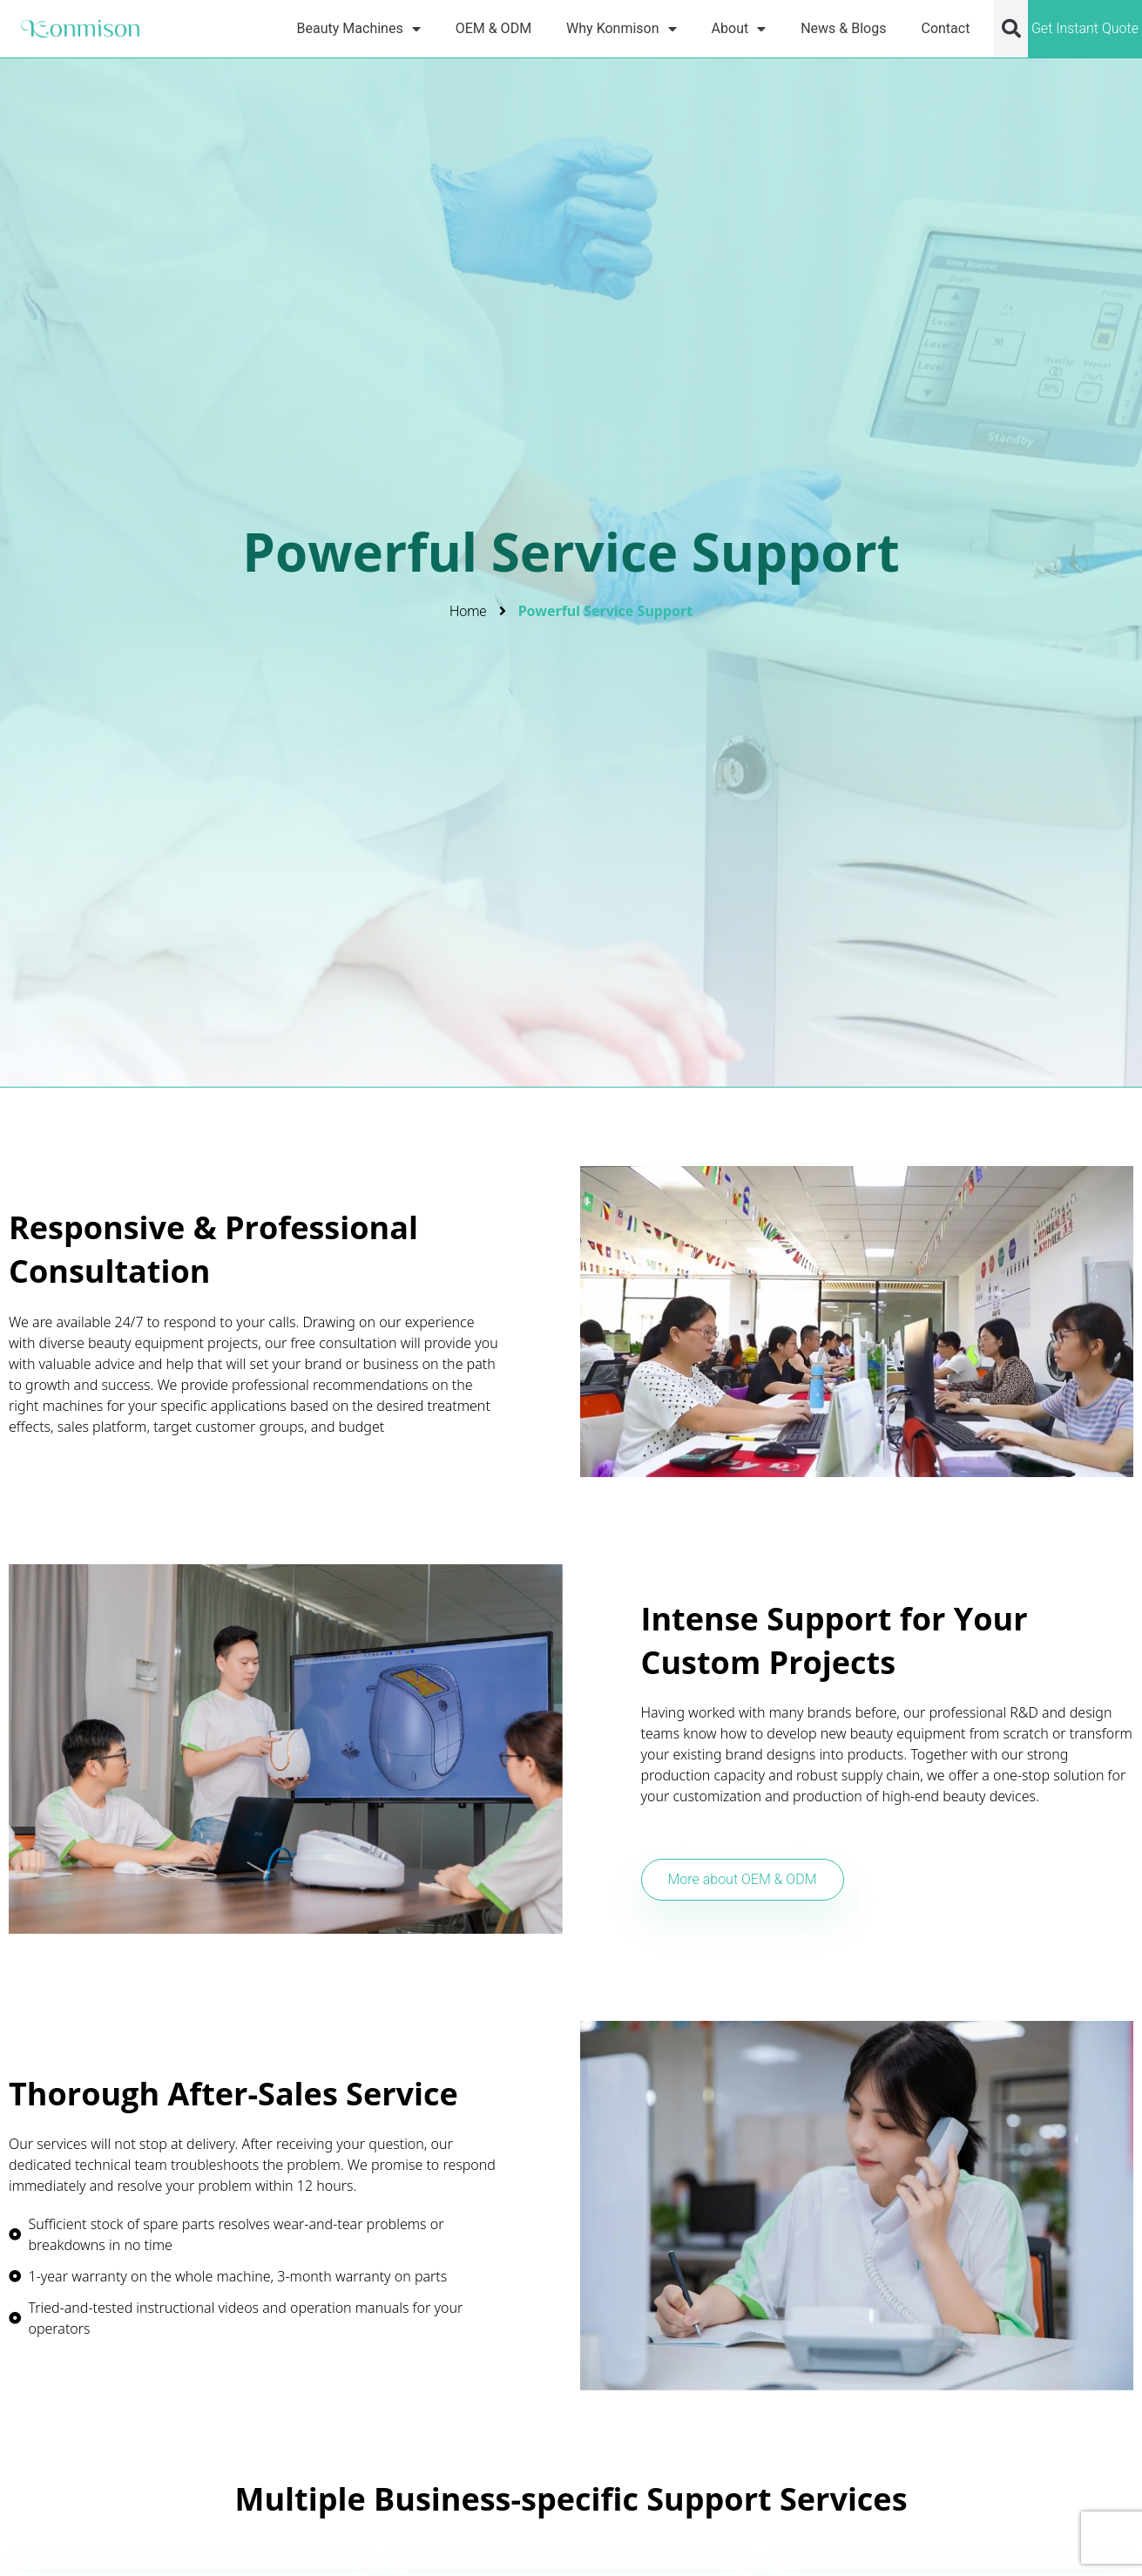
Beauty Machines (359, 28)
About (739, 28)
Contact (945, 28)
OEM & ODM (493, 28)
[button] (1011, 28)
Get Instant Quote (1085, 28)
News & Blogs (843, 28)
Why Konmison (621, 28)
